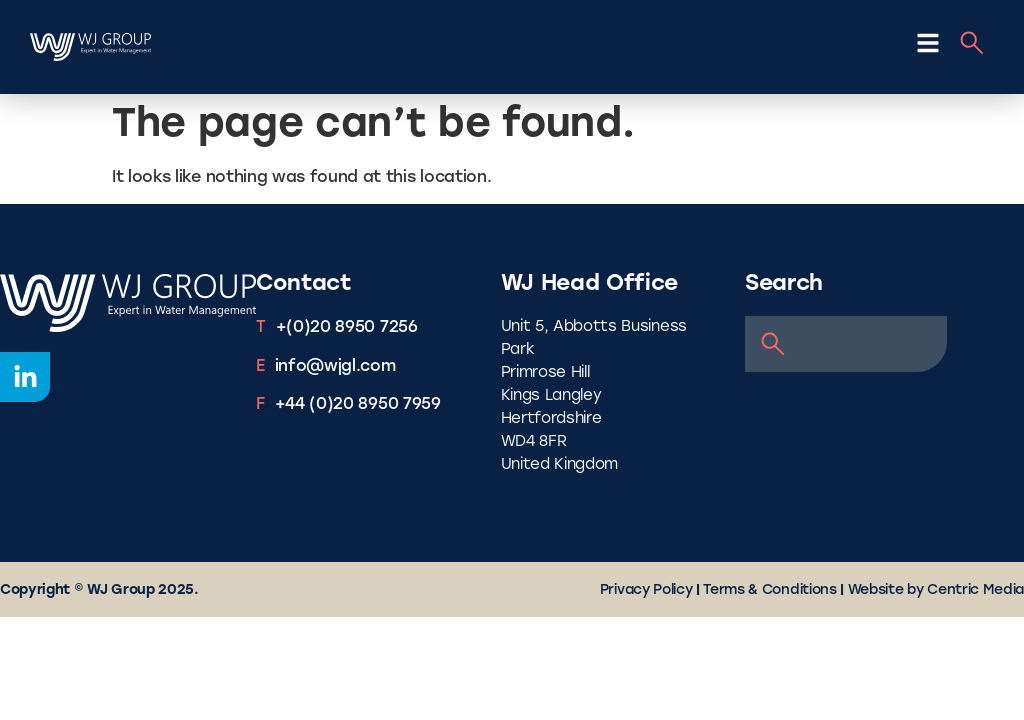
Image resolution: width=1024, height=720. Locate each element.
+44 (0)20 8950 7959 (358, 405)
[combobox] (846, 344)
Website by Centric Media (936, 590)
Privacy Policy (646, 590)
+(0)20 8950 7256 (347, 328)
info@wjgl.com (335, 367)
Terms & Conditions (769, 590)
